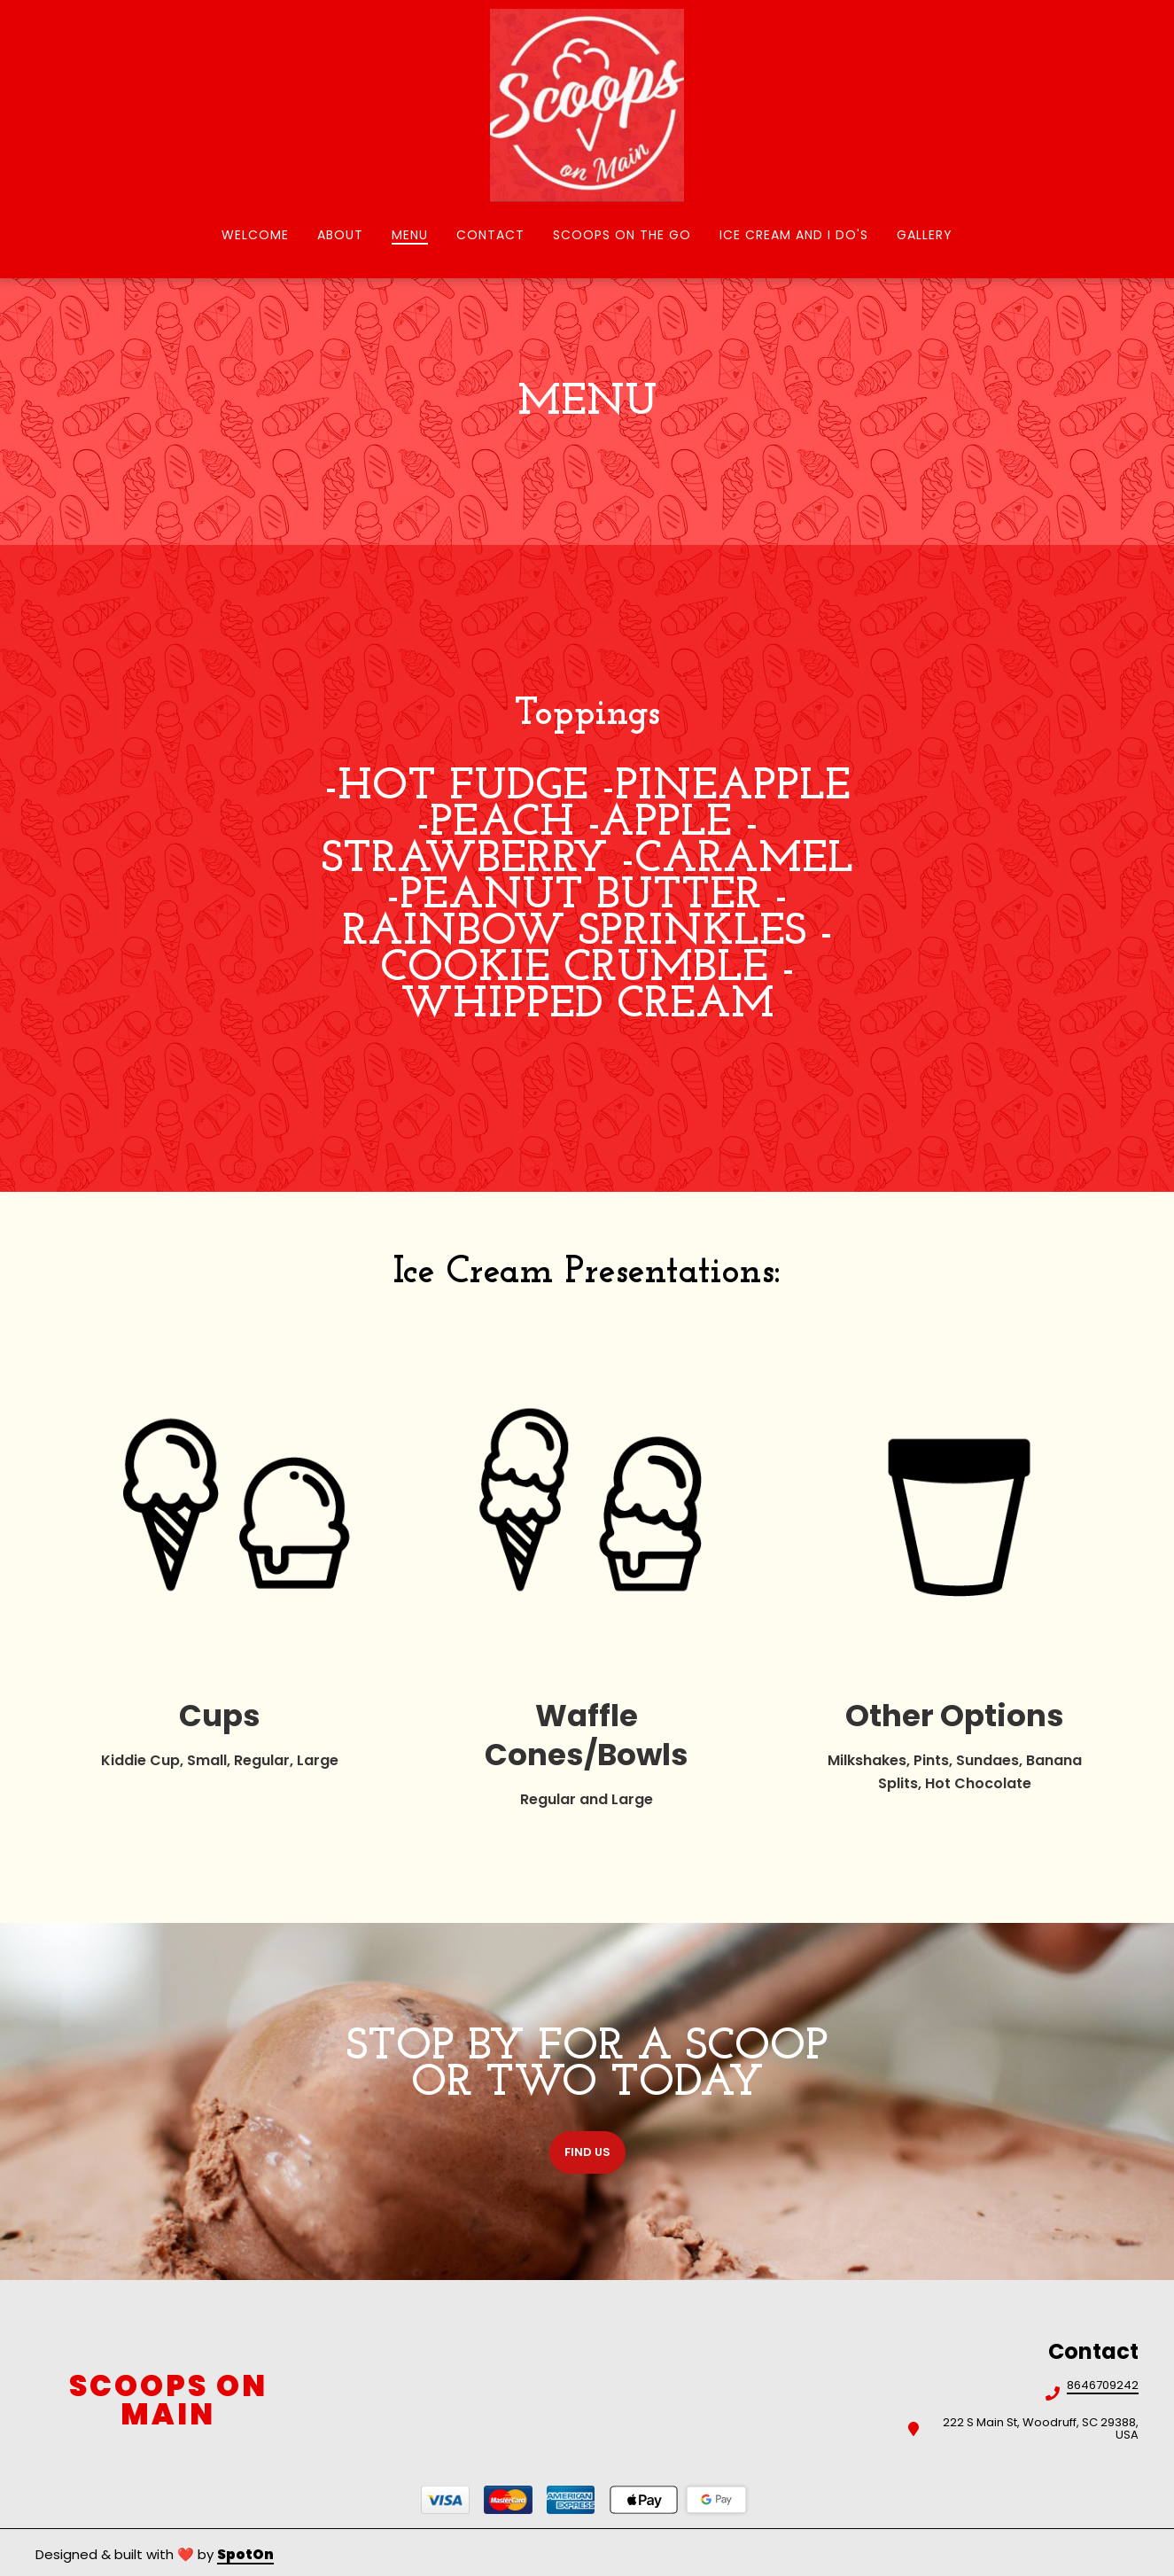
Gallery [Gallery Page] (924, 235)
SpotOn (245, 2554)
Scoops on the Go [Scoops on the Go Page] (622, 235)
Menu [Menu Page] (410, 235)
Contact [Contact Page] (490, 235)
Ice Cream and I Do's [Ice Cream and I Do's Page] (793, 235)
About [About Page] (340, 235)
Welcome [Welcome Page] (255, 235)
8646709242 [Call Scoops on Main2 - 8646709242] (1103, 2386)
